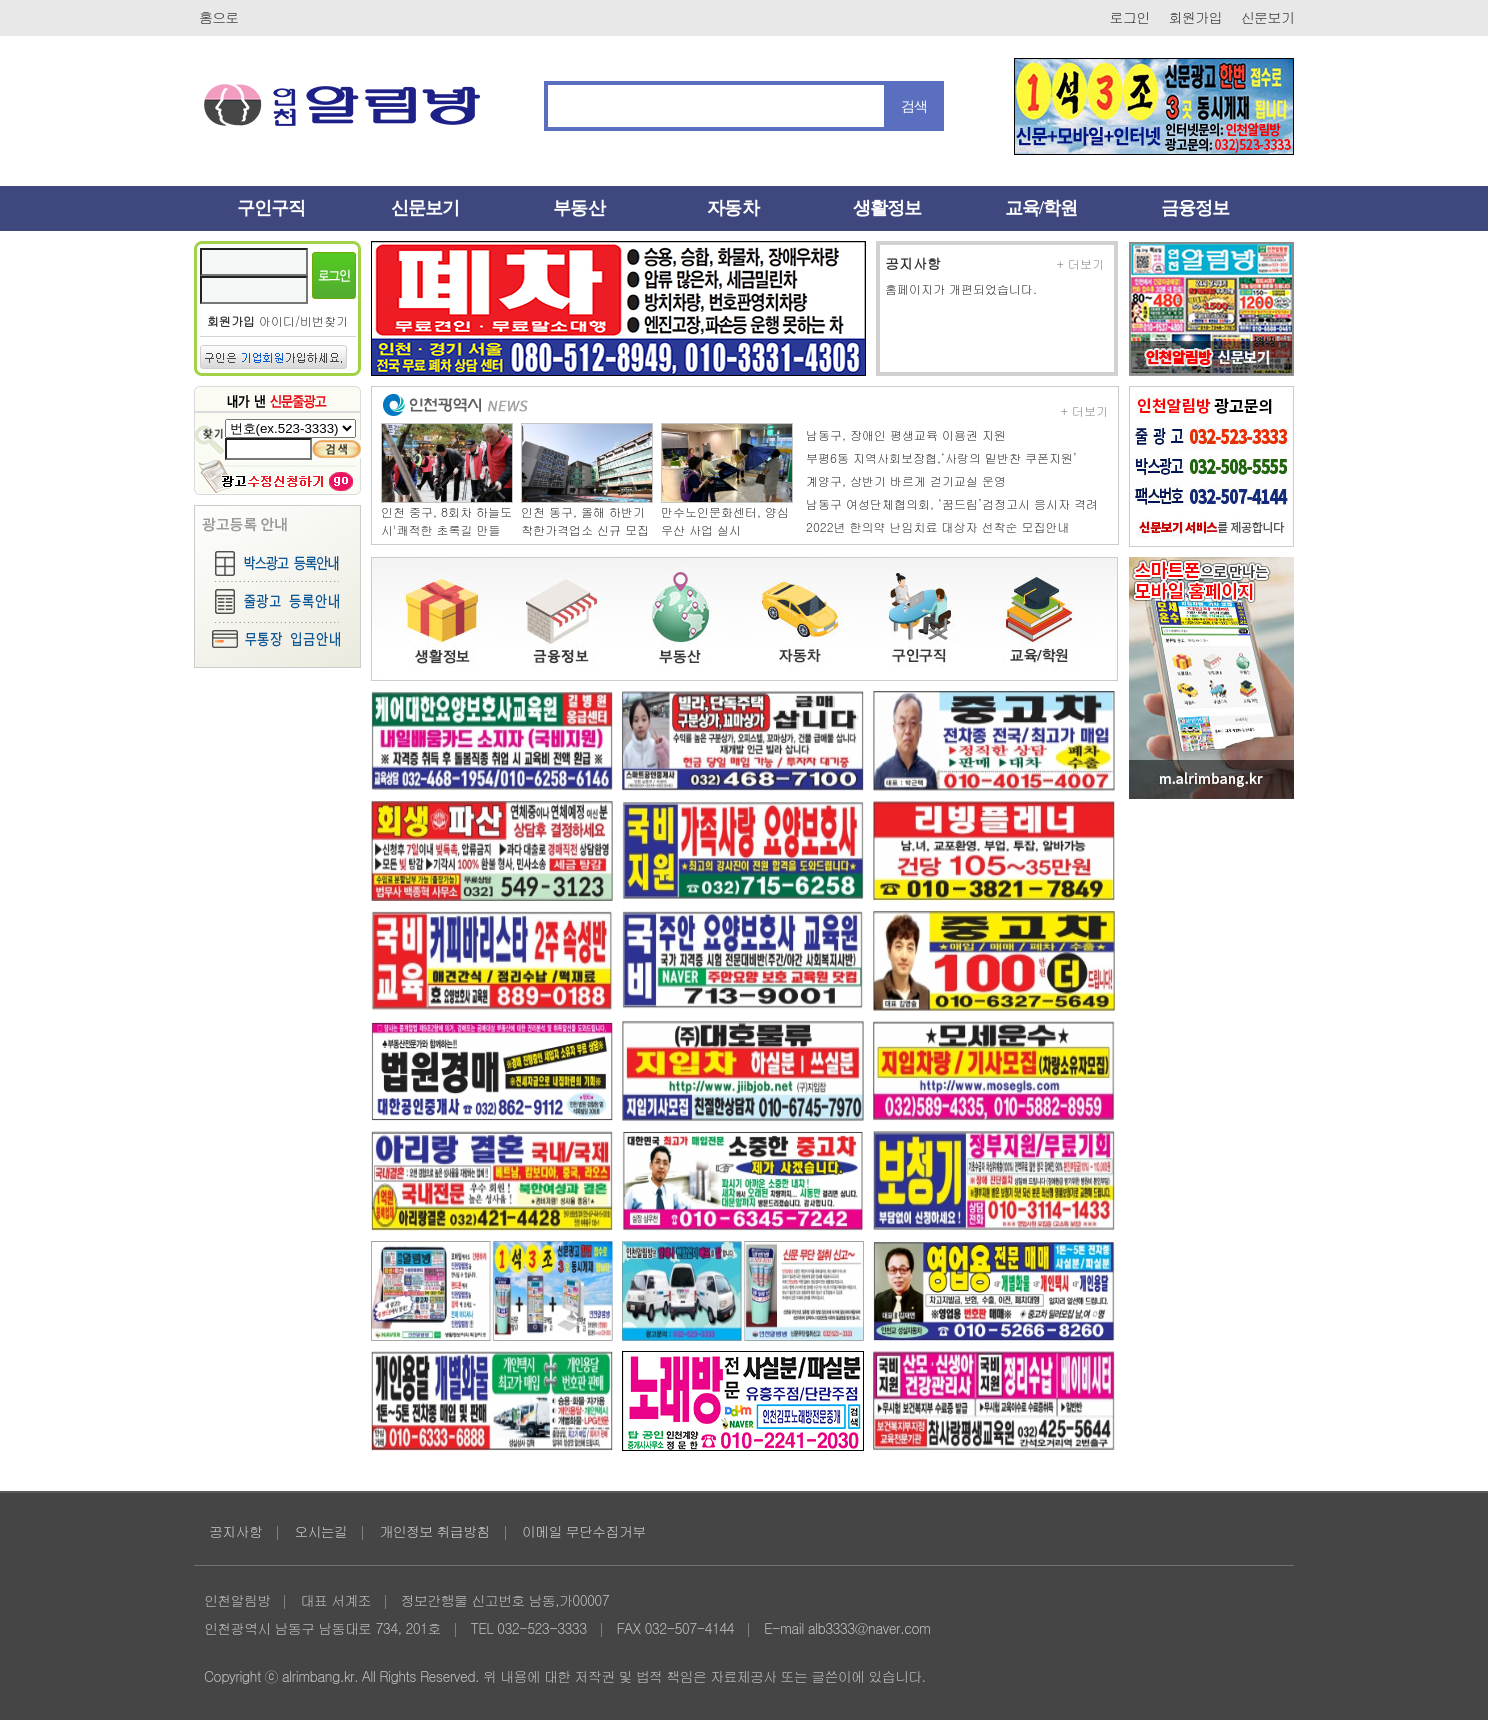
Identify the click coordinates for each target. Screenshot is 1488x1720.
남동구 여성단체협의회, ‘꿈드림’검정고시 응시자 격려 (952, 503)
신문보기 (1267, 17)
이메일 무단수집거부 (584, 1531)
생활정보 (887, 208)
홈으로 (219, 17)
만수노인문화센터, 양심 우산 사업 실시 (725, 520)
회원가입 (1195, 17)
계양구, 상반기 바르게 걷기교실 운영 (906, 480)
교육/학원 (1041, 208)
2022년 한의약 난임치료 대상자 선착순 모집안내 (938, 526)
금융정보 (1195, 208)
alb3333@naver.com (869, 1628)
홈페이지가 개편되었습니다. (961, 288)
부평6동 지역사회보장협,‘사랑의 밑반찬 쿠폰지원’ (941, 457)
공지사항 (913, 263)
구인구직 (271, 208)
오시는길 (320, 1531)
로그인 (1130, 17)
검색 (914, 106)
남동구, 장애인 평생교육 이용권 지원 (906, 434)
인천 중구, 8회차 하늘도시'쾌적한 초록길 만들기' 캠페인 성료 (446, 529)
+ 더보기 (1081, 264)
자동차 (732, 208)
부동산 (578, 208)
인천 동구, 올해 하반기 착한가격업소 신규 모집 (585, 520)
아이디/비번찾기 (303, 320)
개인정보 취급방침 (434, 1531)
